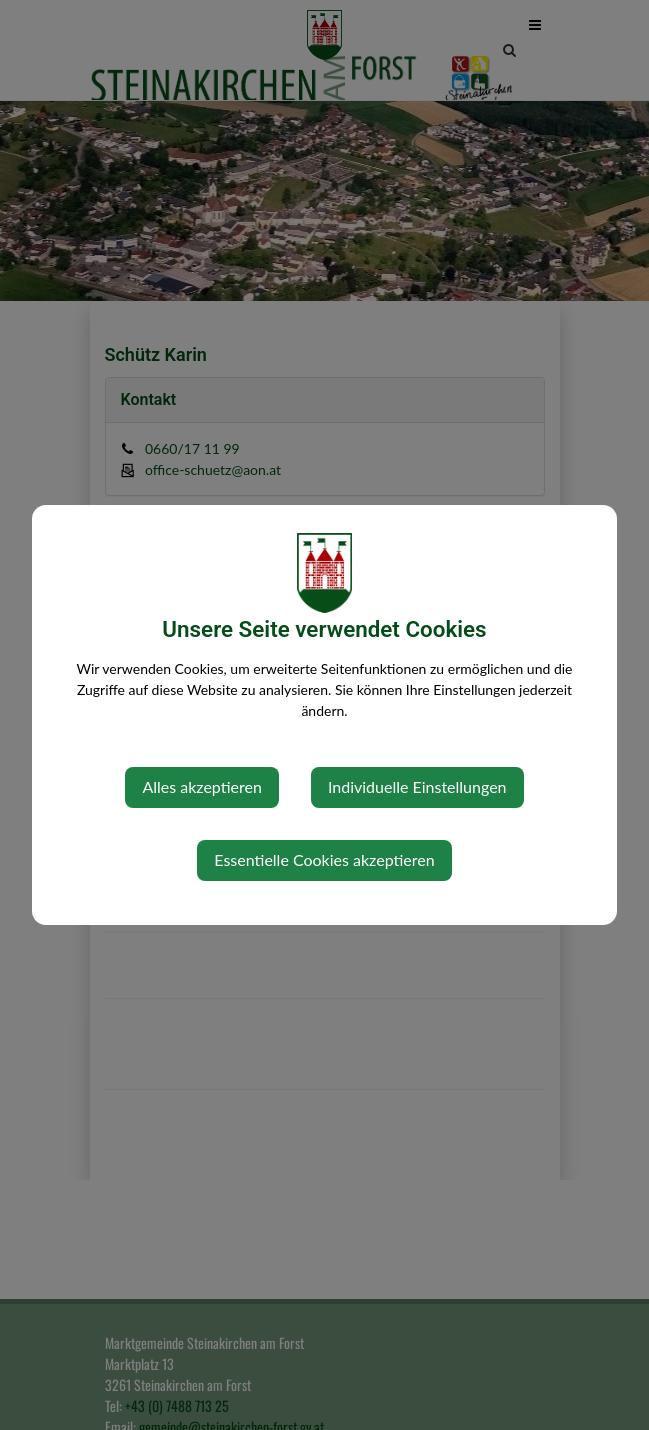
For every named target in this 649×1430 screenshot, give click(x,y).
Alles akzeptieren (201, 786)
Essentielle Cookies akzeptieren (324, 859)
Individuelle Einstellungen (417, 786)
